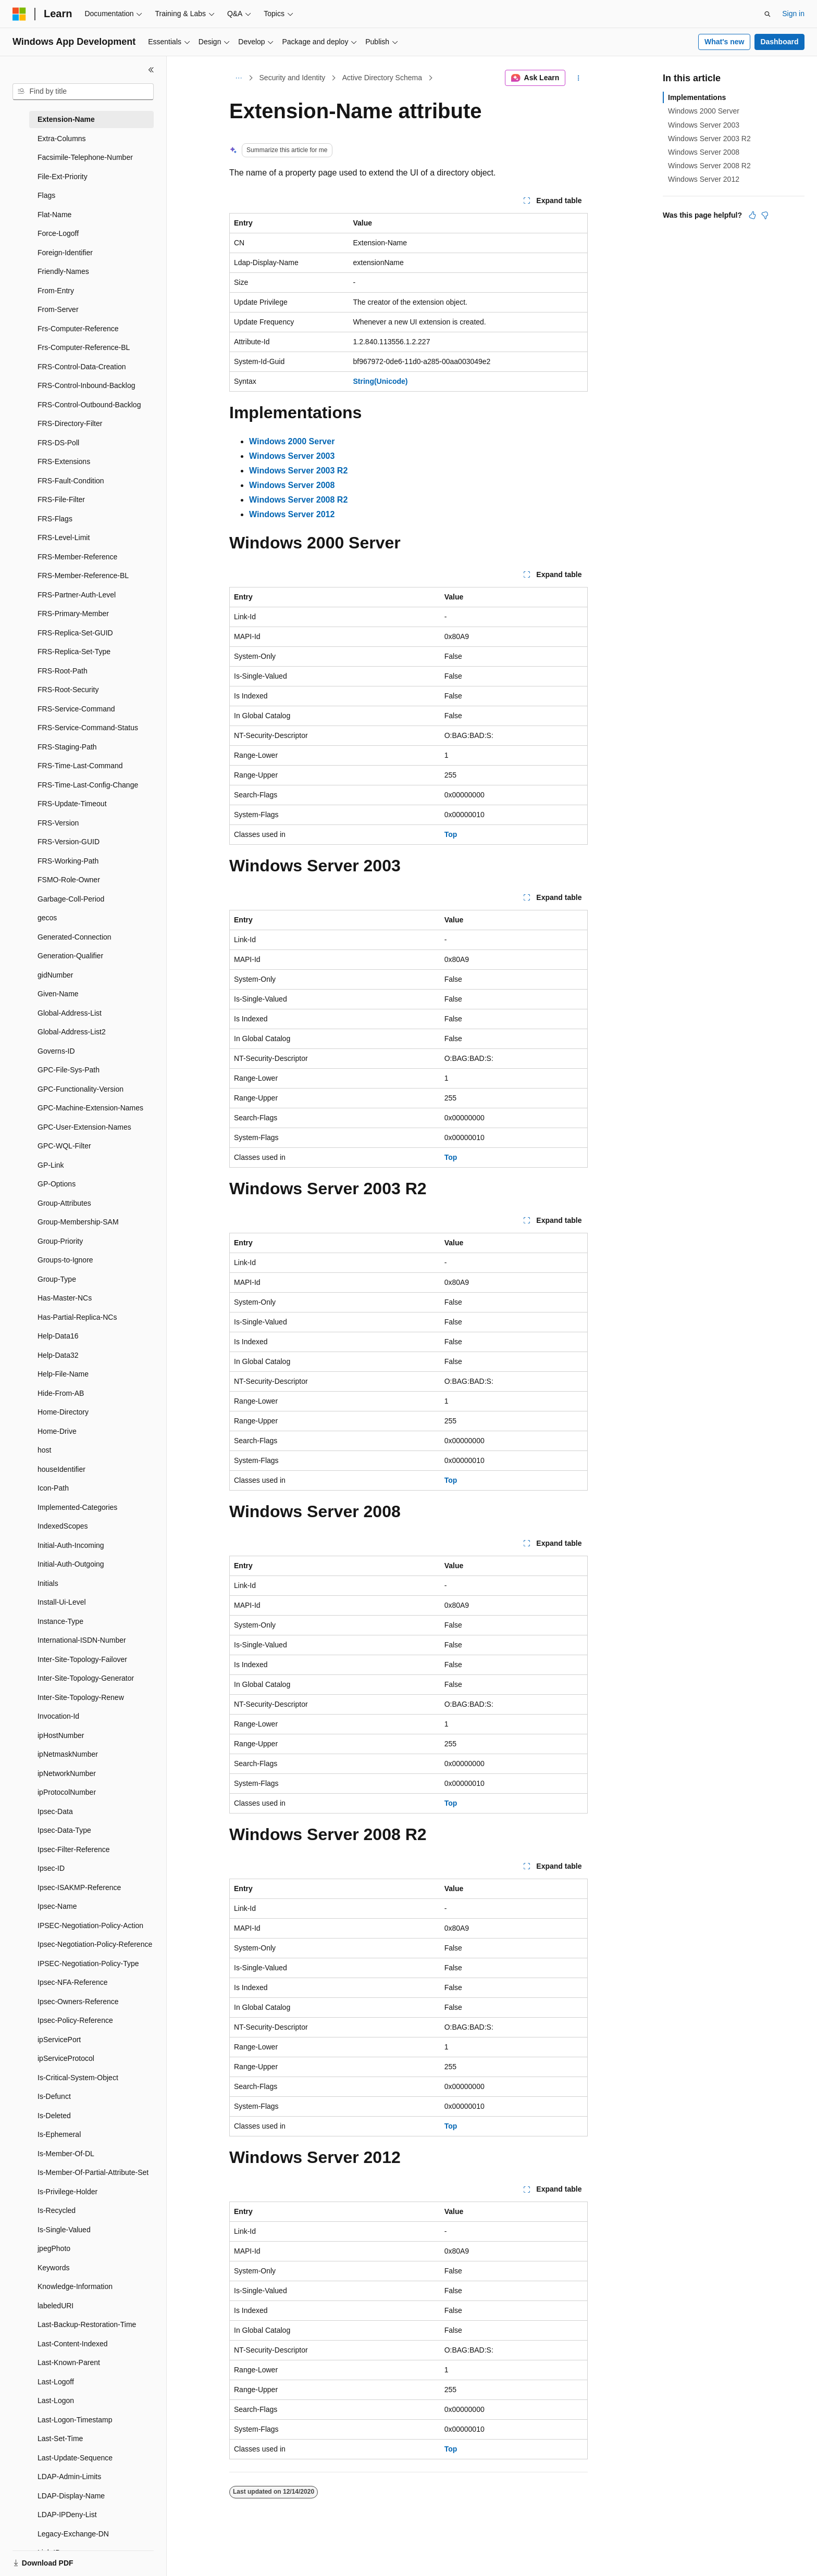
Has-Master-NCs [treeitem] (65, 1298)
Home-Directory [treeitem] (63, 1412)
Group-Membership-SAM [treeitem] (78, 1222)
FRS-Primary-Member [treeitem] (73, 613)
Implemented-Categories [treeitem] (77, 1507)
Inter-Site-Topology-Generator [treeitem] (86, 1678)
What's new (724, 41)
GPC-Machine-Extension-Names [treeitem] (90, 1108)
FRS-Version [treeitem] (58, 823)
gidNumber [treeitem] (55, 975)
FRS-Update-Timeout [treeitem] (72, 803)
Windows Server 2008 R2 (709, 165)
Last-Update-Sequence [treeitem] (75, 2458)
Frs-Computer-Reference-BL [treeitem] (84, 347)
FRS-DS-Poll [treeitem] (58, 443)
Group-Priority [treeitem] (60, 1241)
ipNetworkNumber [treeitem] (67, 1773)
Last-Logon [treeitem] (56, 2400)
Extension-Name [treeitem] (66, 119)
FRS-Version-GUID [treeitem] (69, 841)
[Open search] (767, 14)
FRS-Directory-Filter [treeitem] (70, 423)
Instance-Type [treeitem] (60, 1621)
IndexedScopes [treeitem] (63, 1526)
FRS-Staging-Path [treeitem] (67, 747)
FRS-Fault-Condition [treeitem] (71, 481)
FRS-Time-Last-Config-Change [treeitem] (88, 785)
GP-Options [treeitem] (57, 1184)
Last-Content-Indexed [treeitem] (73, 2344)
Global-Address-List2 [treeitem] (72, 1032)
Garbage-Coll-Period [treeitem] (71, 899)
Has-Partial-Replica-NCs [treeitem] (77, 1317)
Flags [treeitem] (46, 195)
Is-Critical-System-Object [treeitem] (78, 2077)
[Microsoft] (19, 14)
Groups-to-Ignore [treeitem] (65, 1260)
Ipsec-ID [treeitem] (51, 1868)
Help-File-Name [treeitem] (63, 1374)
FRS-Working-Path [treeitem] (68, 861)
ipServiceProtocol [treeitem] (66, 2058)
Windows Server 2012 (703, 179)
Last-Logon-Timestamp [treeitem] (75, 2420)
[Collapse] (151, 69)
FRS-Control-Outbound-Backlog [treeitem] (89, 405)
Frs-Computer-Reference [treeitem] (78, 328)
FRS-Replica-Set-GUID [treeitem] (75, 633)
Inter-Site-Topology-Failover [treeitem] (82, 1659)
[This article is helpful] (752, 215)
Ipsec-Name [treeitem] (57, 1906)
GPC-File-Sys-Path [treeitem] (69, 1070)
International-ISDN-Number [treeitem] (82, 1640)
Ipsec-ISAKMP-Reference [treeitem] (79, 1887)
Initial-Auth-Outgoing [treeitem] (71, 1564)
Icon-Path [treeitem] (53, 1488)
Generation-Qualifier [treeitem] (70, 956)
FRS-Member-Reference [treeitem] (77, 557)
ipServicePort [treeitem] (59, 2039)
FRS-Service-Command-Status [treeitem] (88, 727)
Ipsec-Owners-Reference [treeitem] (78, 2001)
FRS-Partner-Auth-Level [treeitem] (77, 595)
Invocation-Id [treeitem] (58, 1716)
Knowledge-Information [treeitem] (75, 2286)
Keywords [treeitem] (53, 2268)
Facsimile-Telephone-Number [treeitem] (85, 157)
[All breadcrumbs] (238, 78)
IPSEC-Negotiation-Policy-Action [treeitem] (90, 1925)
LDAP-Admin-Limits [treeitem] (69, 2476)
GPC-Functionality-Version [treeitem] (80, 1089)
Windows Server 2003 (703, 125)
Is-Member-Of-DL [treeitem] (66, 2153)
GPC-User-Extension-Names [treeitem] (84, 1127)
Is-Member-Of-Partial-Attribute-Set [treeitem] (93, 2172)
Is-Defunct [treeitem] (54, 2096)
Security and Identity (292, 77)
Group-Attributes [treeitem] (64, 1203)
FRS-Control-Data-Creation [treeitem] (82, 366)
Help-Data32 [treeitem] (58, 1355)
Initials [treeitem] (48, 1583)
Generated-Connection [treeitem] (75, 937)
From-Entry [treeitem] (56, 290)
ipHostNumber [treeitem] (61, 1735)
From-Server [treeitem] (58, 309)
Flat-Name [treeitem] (54, 214)
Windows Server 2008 (703, 152)
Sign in (793, 13)
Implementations (697, 97)
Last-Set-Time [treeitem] (60, 2438)
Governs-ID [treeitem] (56, 1051)
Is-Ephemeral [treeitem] (59, 2134)
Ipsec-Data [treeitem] (55, 1811)
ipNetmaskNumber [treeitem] (68, 1754)
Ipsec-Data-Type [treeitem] (64, 1830)
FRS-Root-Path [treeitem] (63, 671)
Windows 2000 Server (703, 111)
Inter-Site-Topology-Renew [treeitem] (81, 1697)
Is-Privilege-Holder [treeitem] (67, 2191)
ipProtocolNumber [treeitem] (67, 1792)
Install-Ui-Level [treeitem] (62, 1602)
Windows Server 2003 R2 (709, 138)
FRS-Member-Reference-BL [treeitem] (83, 575)
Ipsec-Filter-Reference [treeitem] (74, 1849)
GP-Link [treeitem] (51, 1165)
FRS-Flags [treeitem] (55, 519)
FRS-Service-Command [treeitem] (76, 709)
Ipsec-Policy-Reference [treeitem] (75, 2020)
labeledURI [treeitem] (55, 2306)
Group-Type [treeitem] (57, 1279)
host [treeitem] (44, 1450)
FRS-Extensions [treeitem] (64, 461)
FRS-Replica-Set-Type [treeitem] (74, 651)
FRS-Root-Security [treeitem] (68, 689)
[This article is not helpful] (765, 215)
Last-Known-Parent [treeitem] (69, 2362)
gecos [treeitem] (47, 918)
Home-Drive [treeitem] (57, 1431)
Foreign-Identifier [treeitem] (65, 252)
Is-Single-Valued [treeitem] (64, 2229)
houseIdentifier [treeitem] (61, 1469)
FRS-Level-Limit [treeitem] (64, 537)
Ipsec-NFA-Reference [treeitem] (73, 1982)
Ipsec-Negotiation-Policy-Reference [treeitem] (95, 1944)
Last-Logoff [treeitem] (56, 2382)
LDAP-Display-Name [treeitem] (71, 2496)
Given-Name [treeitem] (58, 994)
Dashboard (779, 41)
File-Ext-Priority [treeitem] (63, 176)
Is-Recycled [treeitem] (57, 2210)
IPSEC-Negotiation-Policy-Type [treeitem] (88, 1963)
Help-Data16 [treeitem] (58, 1336)
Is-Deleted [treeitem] (54, 2115)
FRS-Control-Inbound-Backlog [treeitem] (86, 385)
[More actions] (579, 78)
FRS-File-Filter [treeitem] (61, 499)
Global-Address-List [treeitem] (70, 1013)
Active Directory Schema (382, 77)
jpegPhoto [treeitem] (54, 2248)
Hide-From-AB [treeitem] (61, 1393)
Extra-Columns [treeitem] (62, 138)
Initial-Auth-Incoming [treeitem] (71, 1545)
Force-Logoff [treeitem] (58, 233)
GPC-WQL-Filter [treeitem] (64, 1146)
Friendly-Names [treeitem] (63, 271)
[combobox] (83, 91)
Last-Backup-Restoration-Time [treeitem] (87, 2324)
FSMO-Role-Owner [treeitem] (69, 880)
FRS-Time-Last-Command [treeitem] (80, 765)
